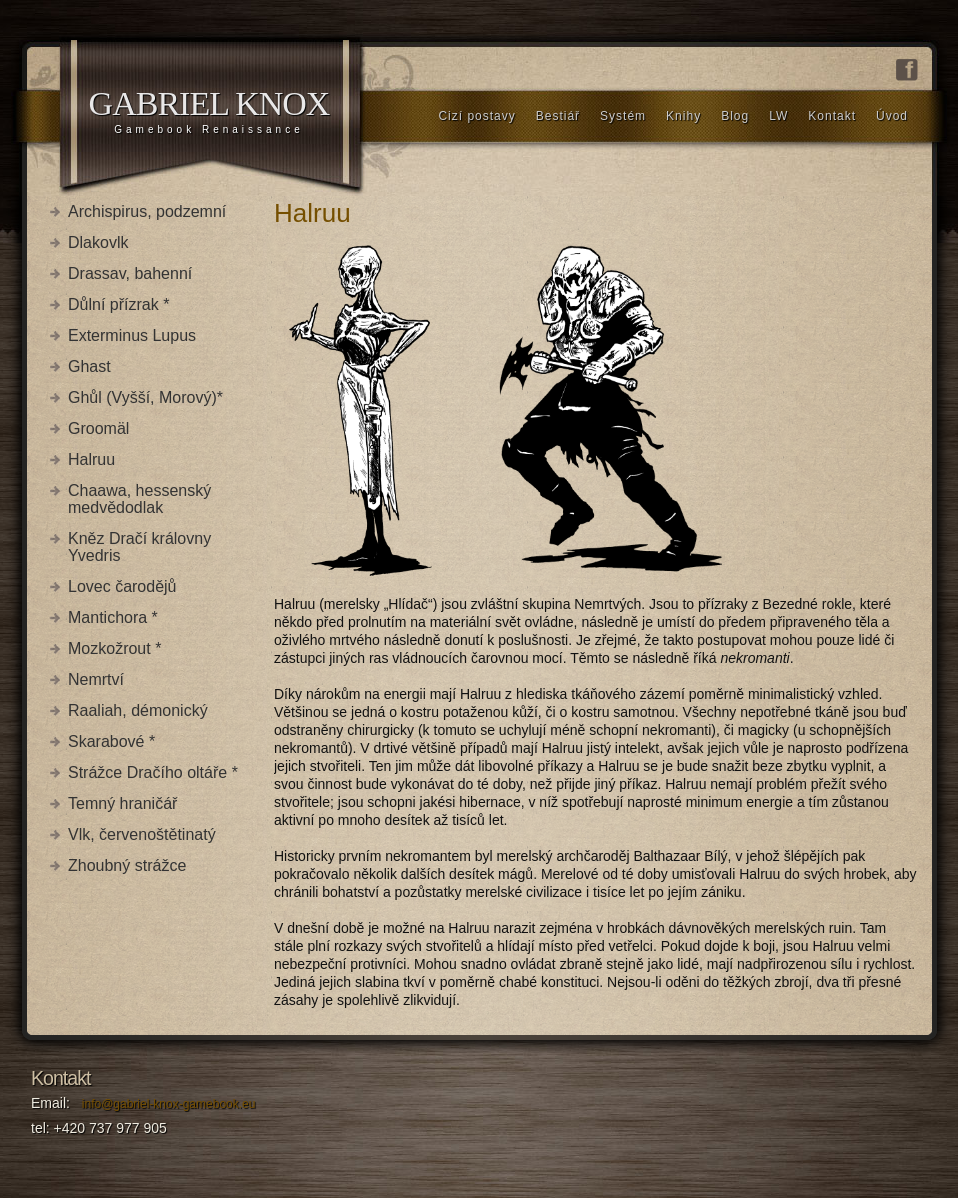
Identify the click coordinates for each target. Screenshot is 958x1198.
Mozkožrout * (114, 648)
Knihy (683, 116)
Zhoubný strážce (127, 865)
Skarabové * (111, 741)
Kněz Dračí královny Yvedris (139, 547)
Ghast (89, 366)
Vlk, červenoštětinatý (142, 834)
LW (778, 116)
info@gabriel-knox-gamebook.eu (169, 1104)
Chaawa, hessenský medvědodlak (139, 499)
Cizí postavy (476, 116)
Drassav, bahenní (130, 273)
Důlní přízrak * (118, 304)
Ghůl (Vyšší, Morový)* (145, 397)
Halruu (91, 459)
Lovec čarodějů (122, 586)
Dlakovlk (98, 242)
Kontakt (832, 116)
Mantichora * (113, 617)
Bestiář (558, 116)
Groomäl (98, 428)
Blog (735, 116)
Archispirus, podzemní (147, 211)
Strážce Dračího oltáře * (153, 772)
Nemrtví (96, 679)
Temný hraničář (122, 803)
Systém (623, 116)
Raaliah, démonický (138, 710)
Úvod (892, 116)
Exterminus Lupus (132, 335)
